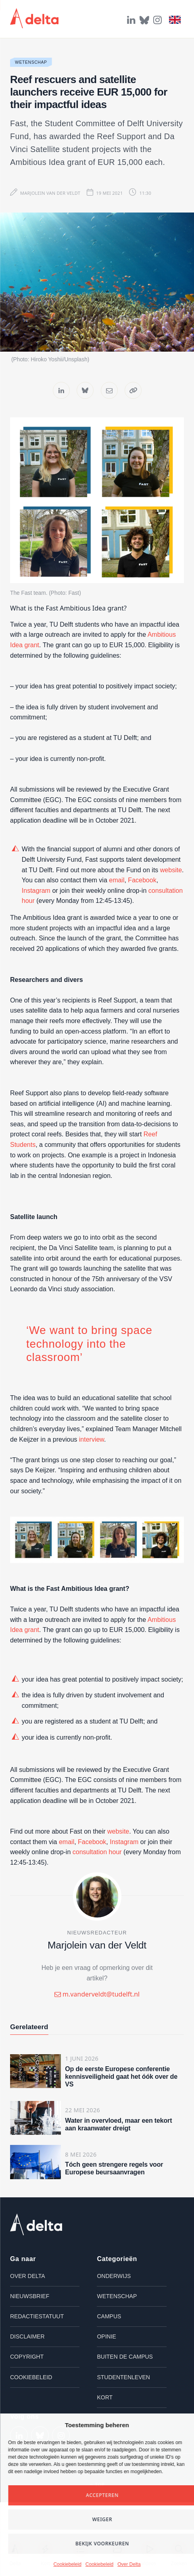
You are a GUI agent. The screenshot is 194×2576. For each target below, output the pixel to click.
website (171, 870)
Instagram (36, 890)
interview (91, 1439)
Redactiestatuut (37, 2316)
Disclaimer (27, 2336)
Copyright (27, 2356)
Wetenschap (31, 62)
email (116, 880)
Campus (109, 2316)
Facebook (142, 880)
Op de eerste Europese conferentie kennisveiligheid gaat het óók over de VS (121, 2076)
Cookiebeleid (67, 2564)
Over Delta (128, 2564)
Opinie (106, 2336)
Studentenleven (123, 2377)
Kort (105, 2397)
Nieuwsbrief (29, 2296)
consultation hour (97, 1852)
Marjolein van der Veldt (50, 193)
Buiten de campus (124, 2356)
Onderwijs (114, 2276)
